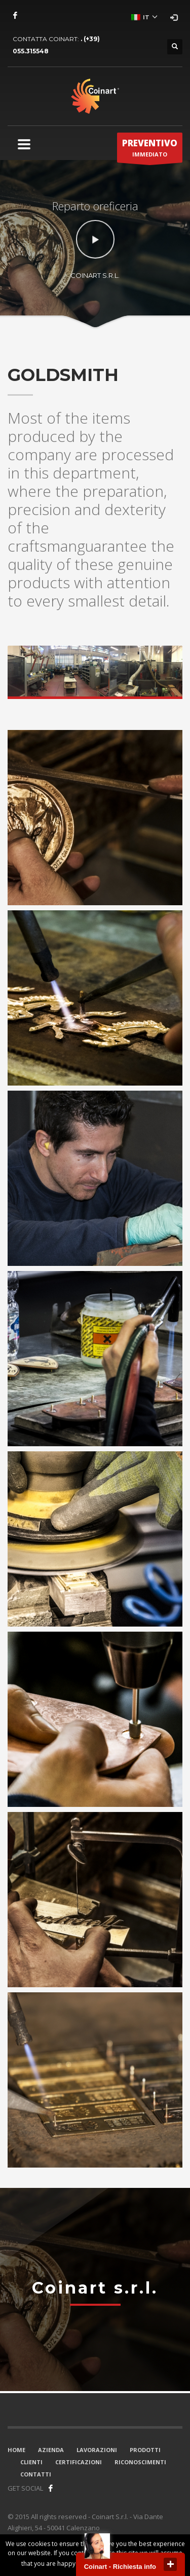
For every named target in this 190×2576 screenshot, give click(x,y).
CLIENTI (31, 2462)
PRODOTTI (145, 2450)
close (170, 2564)
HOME (16, 2450)
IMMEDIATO (149, 150)
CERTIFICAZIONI (78, 2462)
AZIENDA (51, 2450)
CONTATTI (35, 2474)
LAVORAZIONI (97, 2450)
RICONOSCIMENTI (140, 2462)
